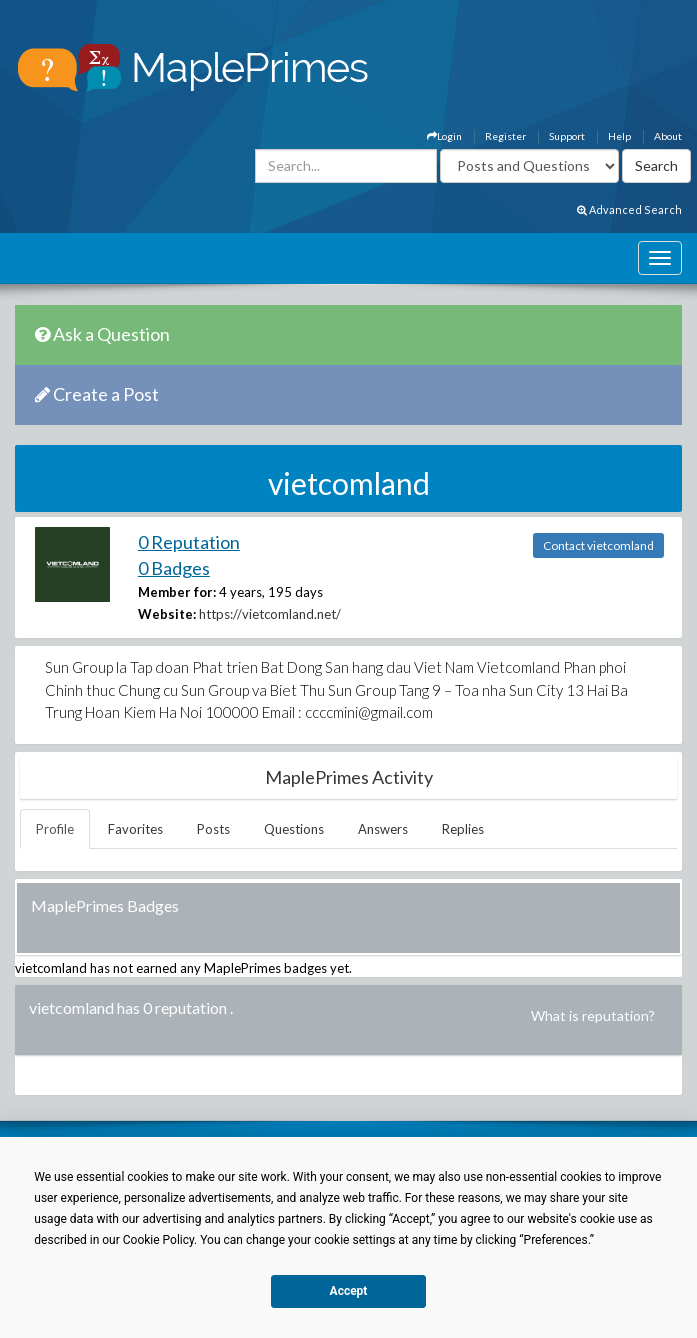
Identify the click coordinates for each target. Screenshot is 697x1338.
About (668, 136)
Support (567, 136)
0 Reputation (189, 542)
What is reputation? (593, 1015)
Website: (167, 614)
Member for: (177, 592)
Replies (463, 829)
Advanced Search (629, 209)
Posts (213, 829)
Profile (55, 829)
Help (619, 136)
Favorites (135, 829)
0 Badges (174, 568)
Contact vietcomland (598, 545)
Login (444, 136)
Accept (349, 1291)
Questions (294, 829)
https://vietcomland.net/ (270, 614)
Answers (383, 829)
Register (505, 136)
